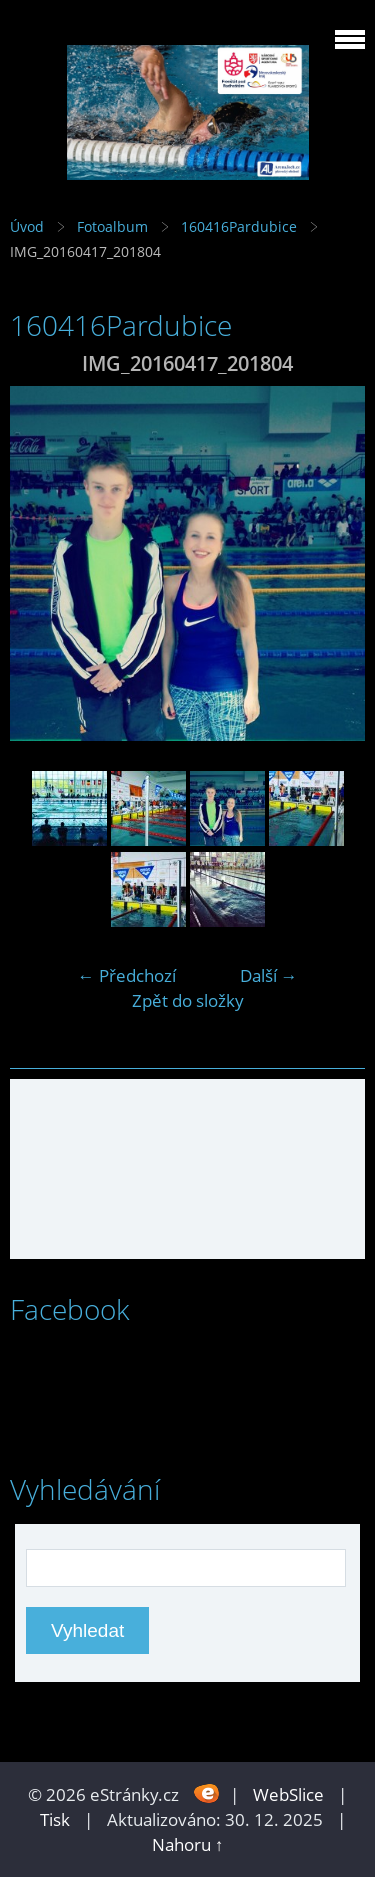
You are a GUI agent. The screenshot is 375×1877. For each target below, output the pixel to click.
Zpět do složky (188, 1000)
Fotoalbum (112, 226)
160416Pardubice (239, 226)
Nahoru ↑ (188, 1844)
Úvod (27, 226)
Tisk (55, 1819)
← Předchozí (127, 975)
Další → (269, 975)
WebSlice (288, 1794)
